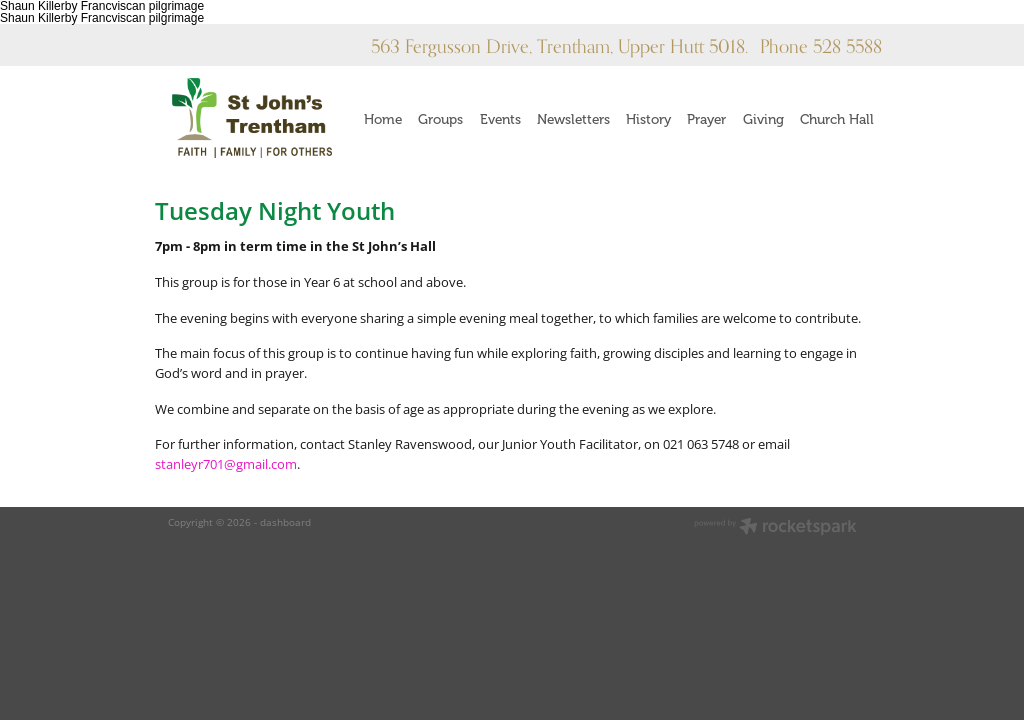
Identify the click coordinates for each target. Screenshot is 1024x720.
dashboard (285, 522)
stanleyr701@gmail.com (226, 464)
